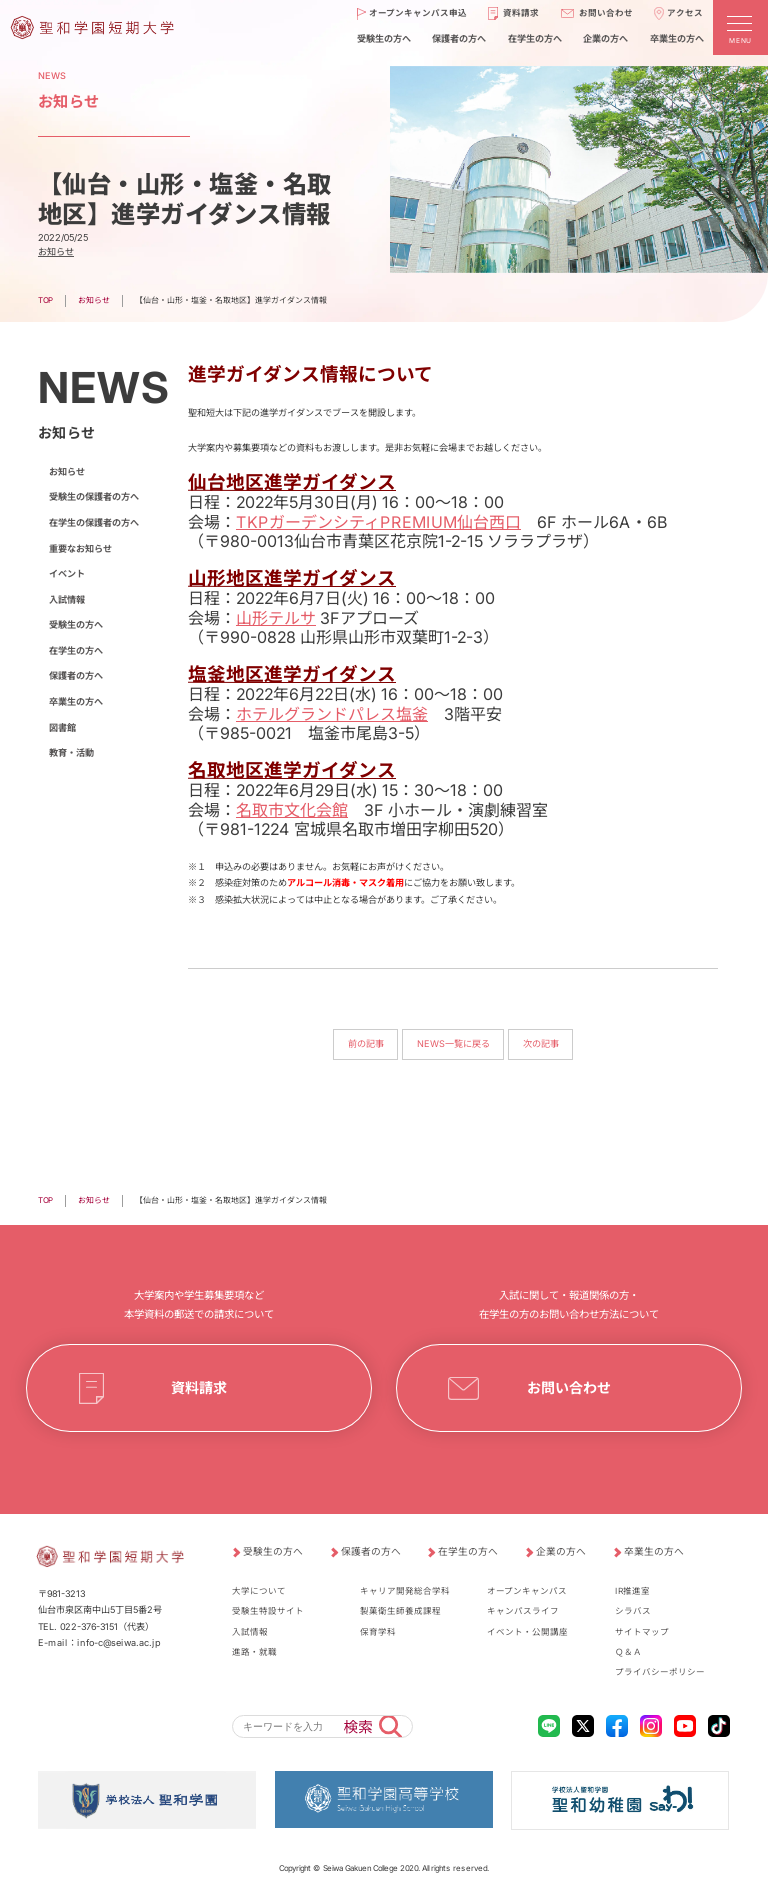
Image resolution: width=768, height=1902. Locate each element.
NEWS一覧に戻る (453, 1043)
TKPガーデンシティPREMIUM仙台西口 (378, 521)
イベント (67, 573)
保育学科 (378, 1632)
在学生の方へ (76, 650)
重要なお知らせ (80, 548)
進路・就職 (254, 1652)
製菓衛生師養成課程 (400, 1611)
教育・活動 (71, 752)
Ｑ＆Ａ (628, 1652)
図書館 (62, 727)
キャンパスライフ (523, 1611)
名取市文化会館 (292, 809)
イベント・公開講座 (527, 1632)
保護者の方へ (76, 675)
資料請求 (199, 1387)
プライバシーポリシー (660, 1672)
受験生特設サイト (268, 1611)
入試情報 (67, 599)
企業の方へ (561, 1551)
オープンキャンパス (527, 1591)
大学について (259, 1591)
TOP (45, 300)
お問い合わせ (569, 1387)
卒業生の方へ (76, 701)
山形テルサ (276, 617)
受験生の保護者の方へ (94, 496)
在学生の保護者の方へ (94, 522)
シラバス (633, 1611)
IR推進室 (632, 1591)
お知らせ (56, 251)
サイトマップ (642, 1632)
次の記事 (541, 1043)
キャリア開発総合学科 (405, 1591)
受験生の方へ (76, 624)
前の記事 (365, 1043)
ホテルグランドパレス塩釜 (332, 713)
